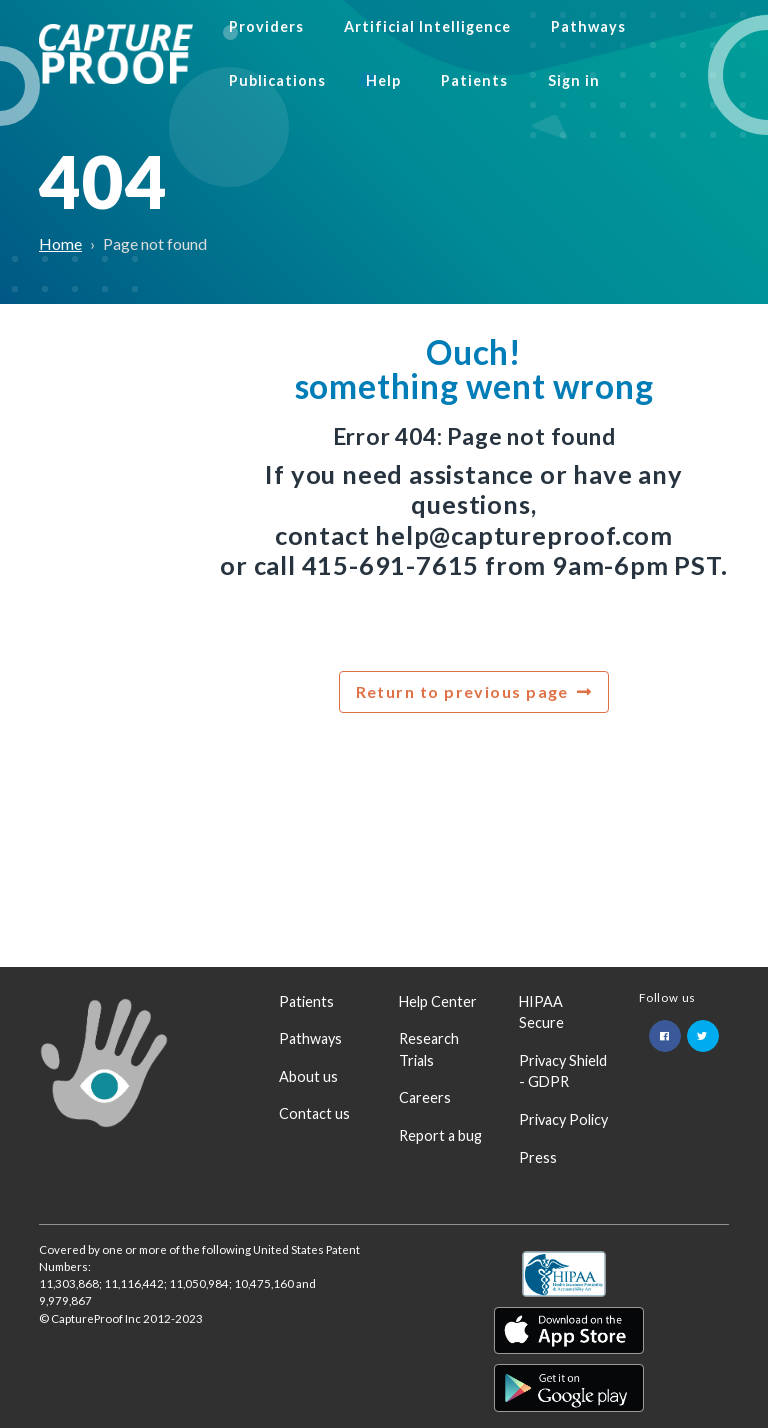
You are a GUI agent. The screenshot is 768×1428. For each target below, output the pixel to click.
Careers (425, 1097)
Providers (266, 26)
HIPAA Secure (541, 1012)
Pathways (588, 26)
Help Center (438, 1001)
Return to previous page (462, 691)
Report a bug (440, 1135)
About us (308, 1076)
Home (60, 243)
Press (538, 1157)
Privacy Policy (563, 1119)
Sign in (574, 80)
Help (383, 80)
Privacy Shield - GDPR (563, 1071)
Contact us (314, 1113)
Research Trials (429, 1049)
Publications (277, 80)
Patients (474, 80)
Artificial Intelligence (427, 26)
